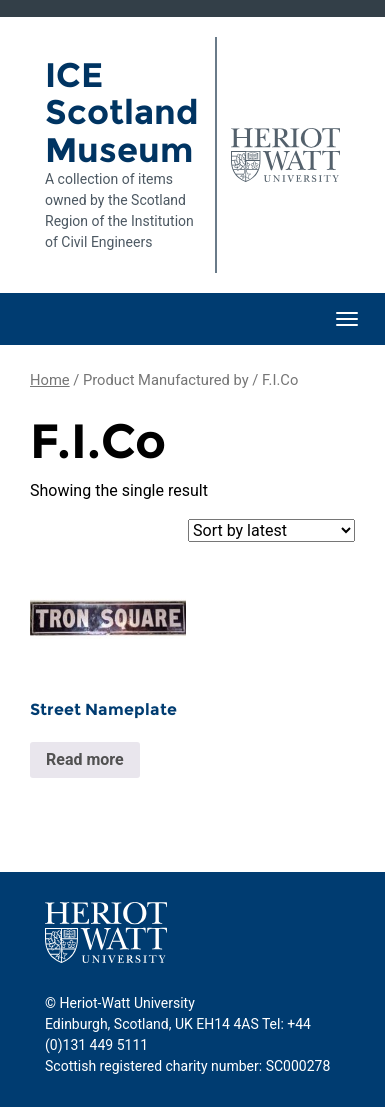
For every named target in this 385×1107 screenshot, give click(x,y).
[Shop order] (271, 530)
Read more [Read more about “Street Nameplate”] (85, 759)
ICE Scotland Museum (121, 112)
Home (50, 380)
